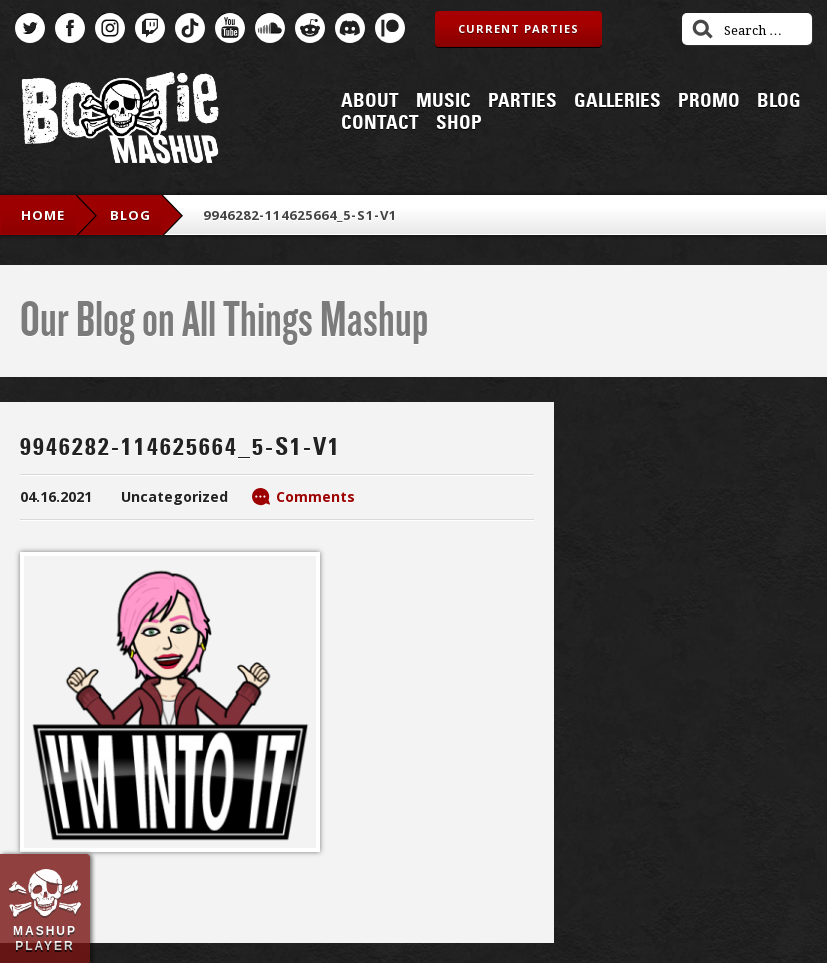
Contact (380, 123)
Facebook (70, 28)
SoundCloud (270, 28)
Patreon (390, 28)
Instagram (110, 28)
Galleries (617, 101)
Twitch (150, 28)
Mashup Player (45, 938)
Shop (459, 123)
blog (130, 215)
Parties (522, 101)
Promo (709, 101)
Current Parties (518, 28)
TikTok (190, 28)
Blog (779, 101)
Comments (315, 496)
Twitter (30, 28)
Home (43, 215)
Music (443, 101)
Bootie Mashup (120, 121)
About (370, 101)
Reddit (310, 28)
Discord (350, 28)
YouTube (230, 28)
